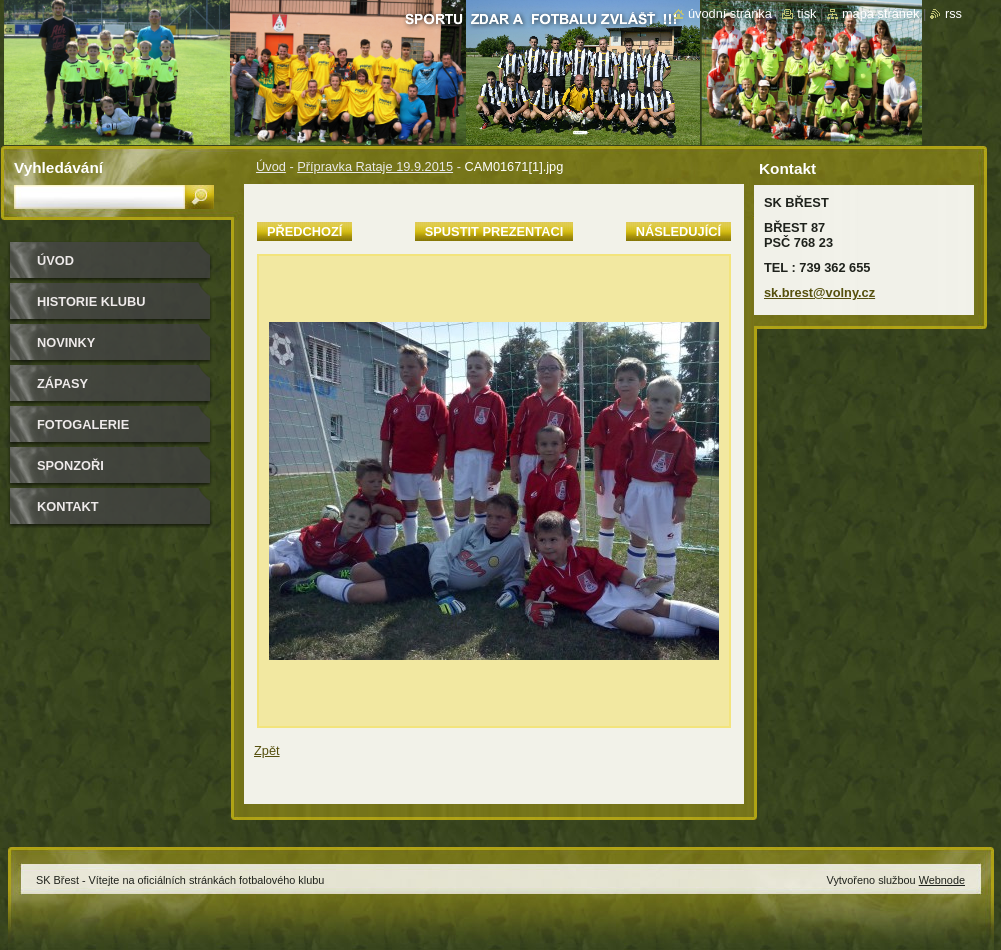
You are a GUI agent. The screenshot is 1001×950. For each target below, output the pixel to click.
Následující (678, 231)
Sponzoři (70, 465)
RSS (953, 13)
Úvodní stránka (730, 13)
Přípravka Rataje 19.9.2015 (375, 166)
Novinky (66, 342)
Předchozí (304, 231)
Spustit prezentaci (494, 231)
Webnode (942, 880)
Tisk (806, 13)
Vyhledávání (58, 167)
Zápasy (62, 383)
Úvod (271, 166)
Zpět (267, 750)
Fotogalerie (83, 424)
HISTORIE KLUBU (91, 301)
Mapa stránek (881, 13)
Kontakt (68, 506)
